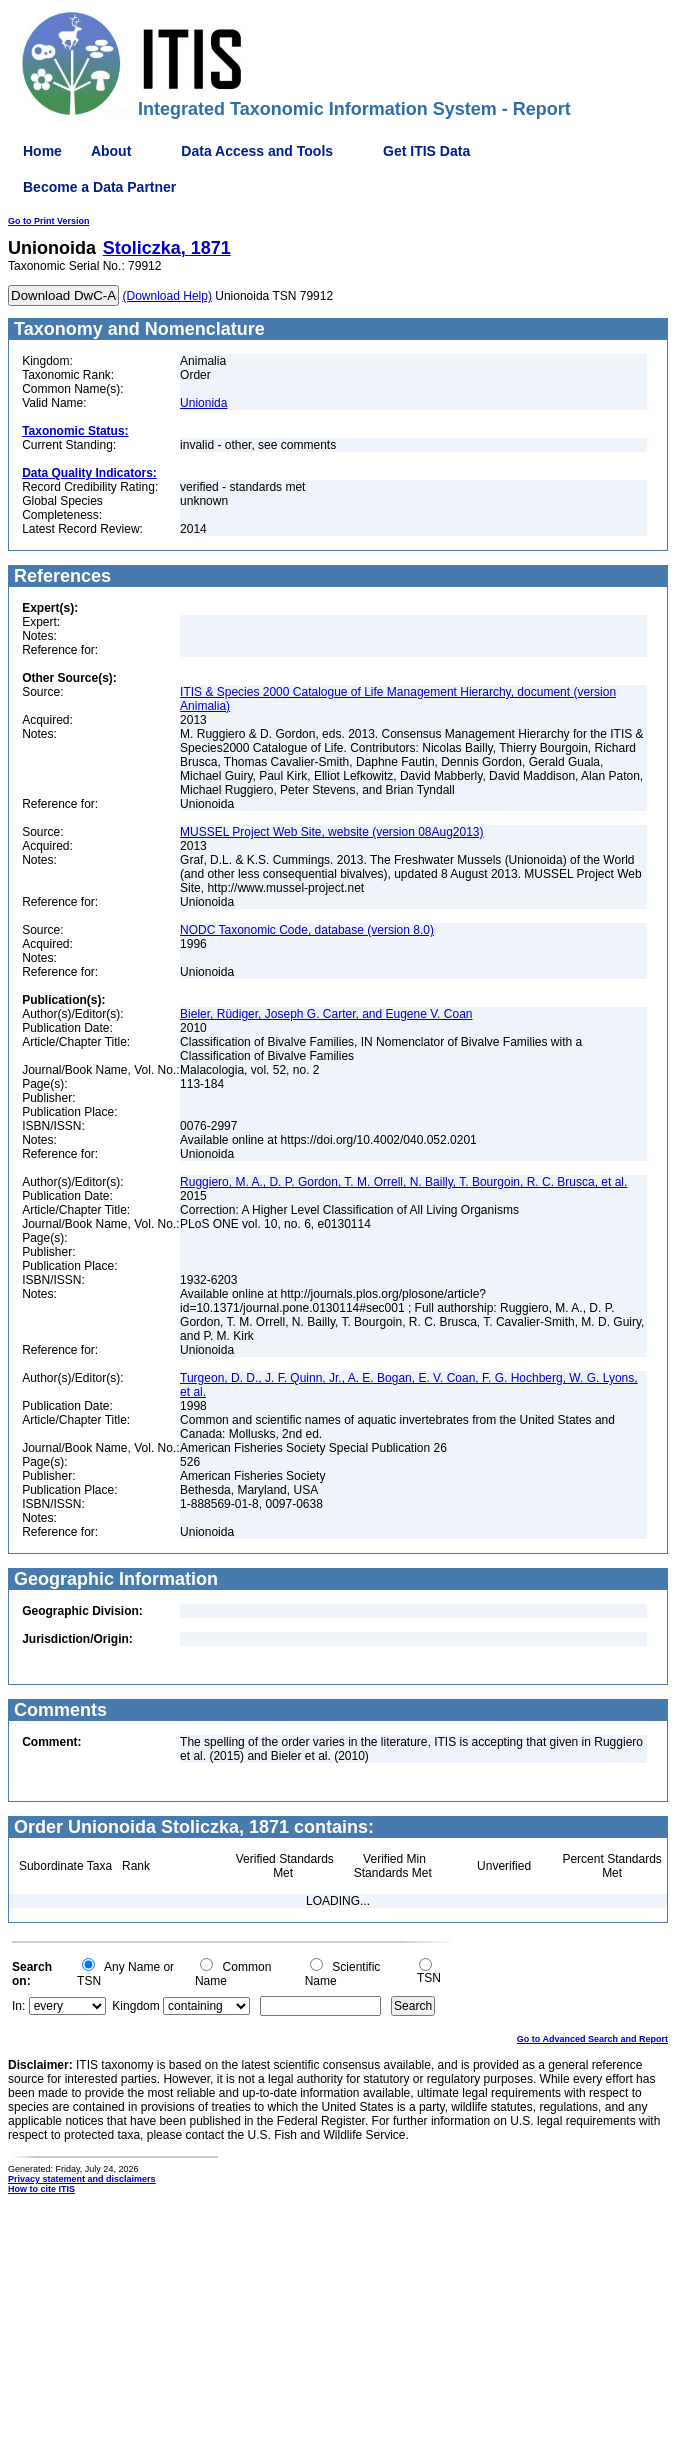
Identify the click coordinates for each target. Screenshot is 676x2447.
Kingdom (135, 2006)
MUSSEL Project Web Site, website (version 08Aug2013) (331, 832)
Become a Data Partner (99, 187)
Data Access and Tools (257, 151)
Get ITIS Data (426, 151)
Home (42, 151)
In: (18, 2006)
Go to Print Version (49, 221)
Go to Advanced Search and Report (592, 2039)
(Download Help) (167, 296)
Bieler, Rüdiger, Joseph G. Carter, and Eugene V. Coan (326, 1014)
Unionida (203, 403)
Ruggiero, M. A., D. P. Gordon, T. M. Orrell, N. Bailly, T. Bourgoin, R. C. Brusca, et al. (403, 1182)
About (111, 151)
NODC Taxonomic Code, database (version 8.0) (307, 930)
